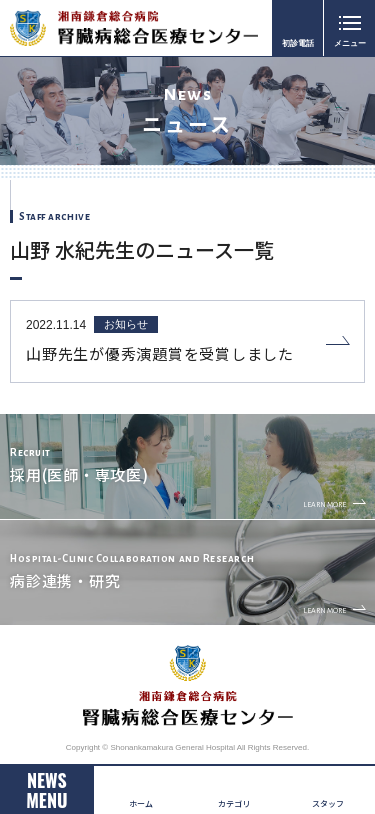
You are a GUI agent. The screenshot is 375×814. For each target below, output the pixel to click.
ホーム (141, 803)
